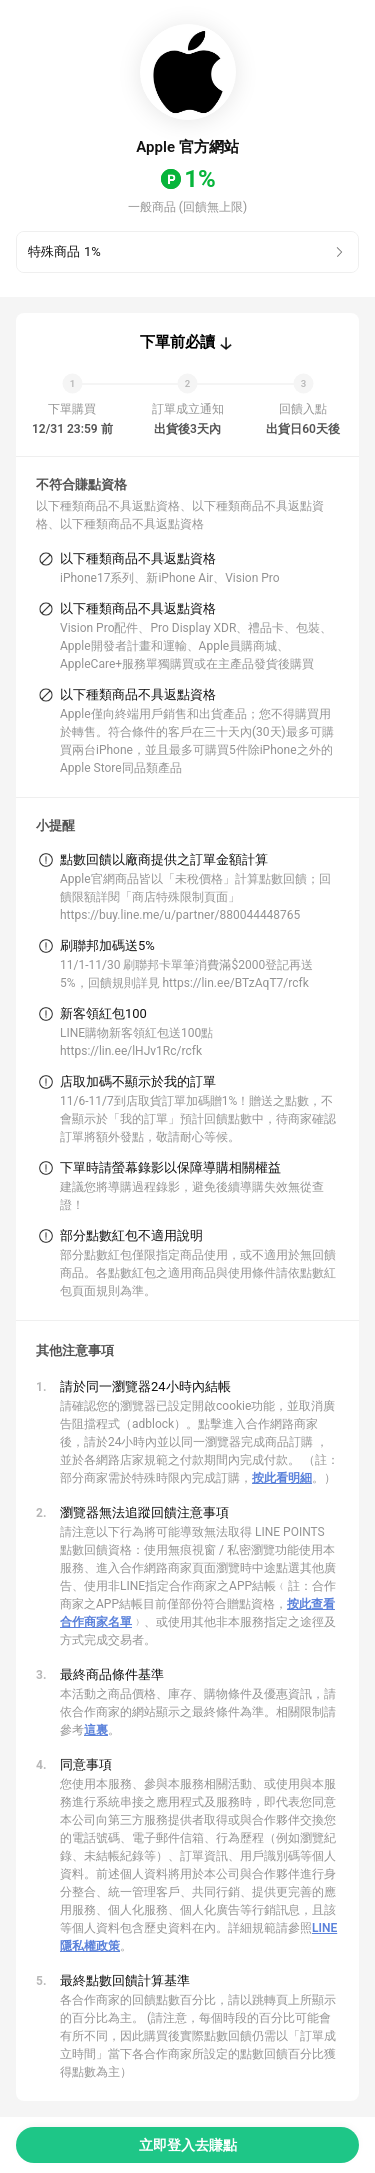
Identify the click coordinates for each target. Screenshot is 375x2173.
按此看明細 (282, 1478)
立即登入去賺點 (188, 2145)
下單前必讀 (177, 342)
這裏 (96, 1730)
